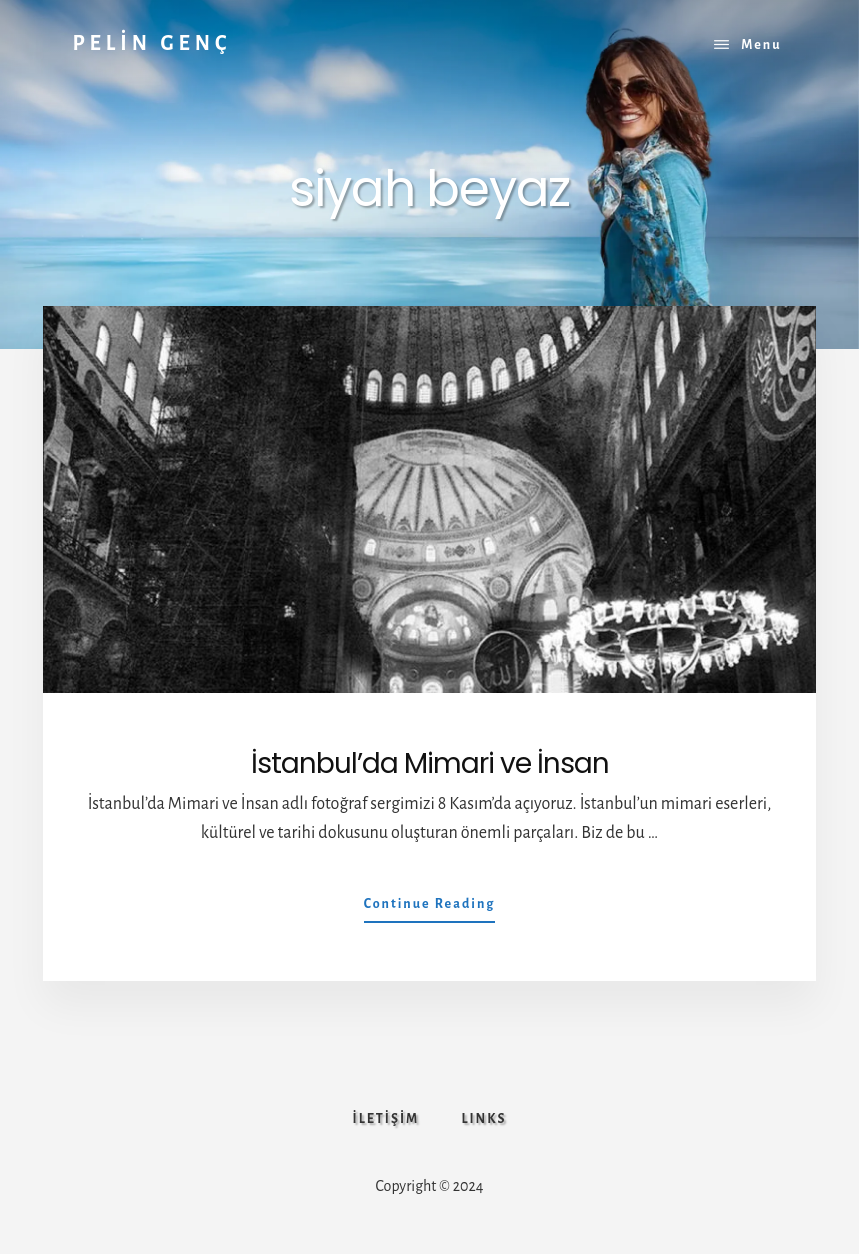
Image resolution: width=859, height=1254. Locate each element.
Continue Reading (430, 908)
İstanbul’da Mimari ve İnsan (430, 763)
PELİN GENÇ (151, 43)
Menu (761, 45)
